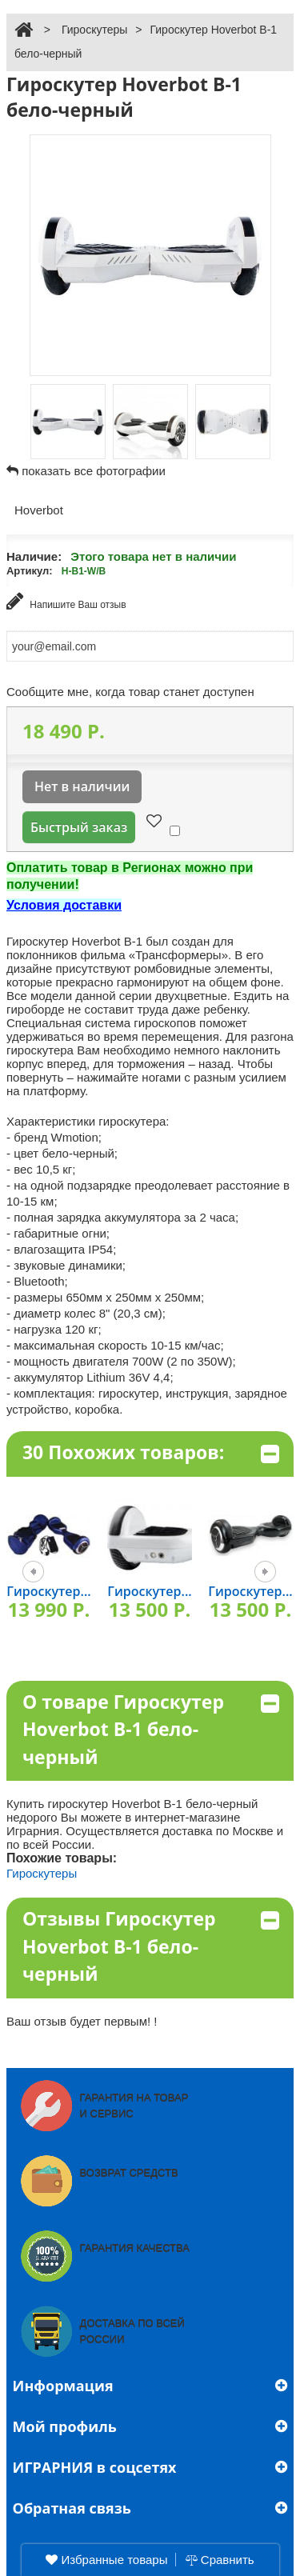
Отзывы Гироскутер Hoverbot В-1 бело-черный (150, 1946)
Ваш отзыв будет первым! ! (82, 2021)
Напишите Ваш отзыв (66, 601)
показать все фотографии (94, 471)
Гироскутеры (94, 29)
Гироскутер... (48, 1591)
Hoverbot (38, 510)
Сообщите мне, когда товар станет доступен (130, 691)
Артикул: (29, 571)
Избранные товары (106, 2559)
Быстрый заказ (78, 827)
